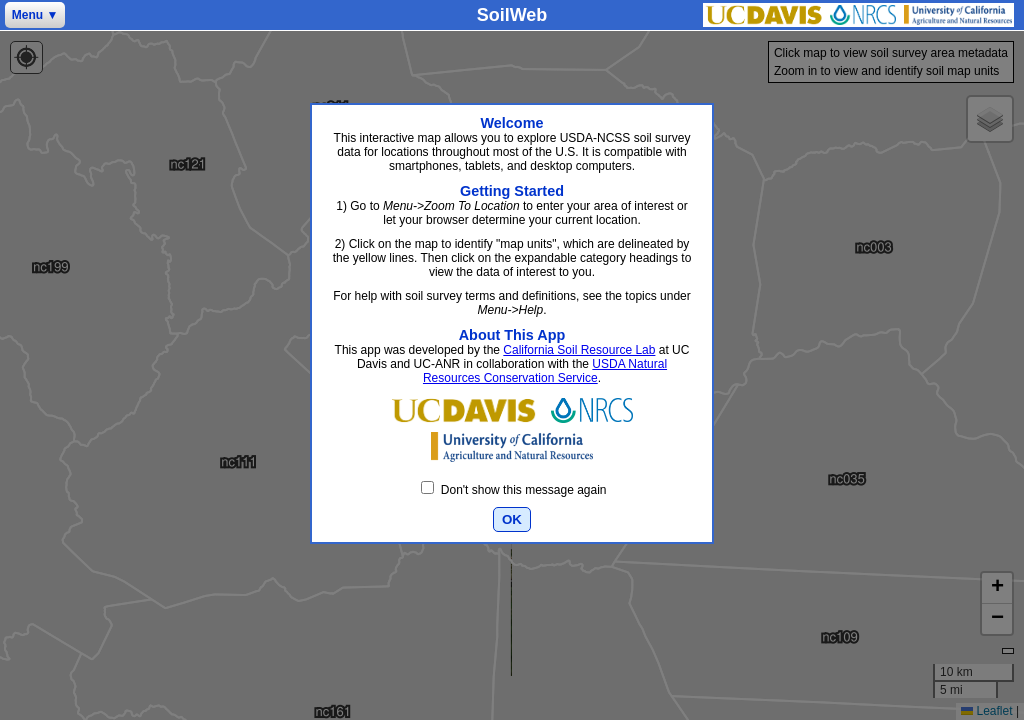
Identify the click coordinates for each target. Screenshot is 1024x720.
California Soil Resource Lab (579, 350)
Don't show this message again (513, 490)
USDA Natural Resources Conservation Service (545, 371)
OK (512, 519)
